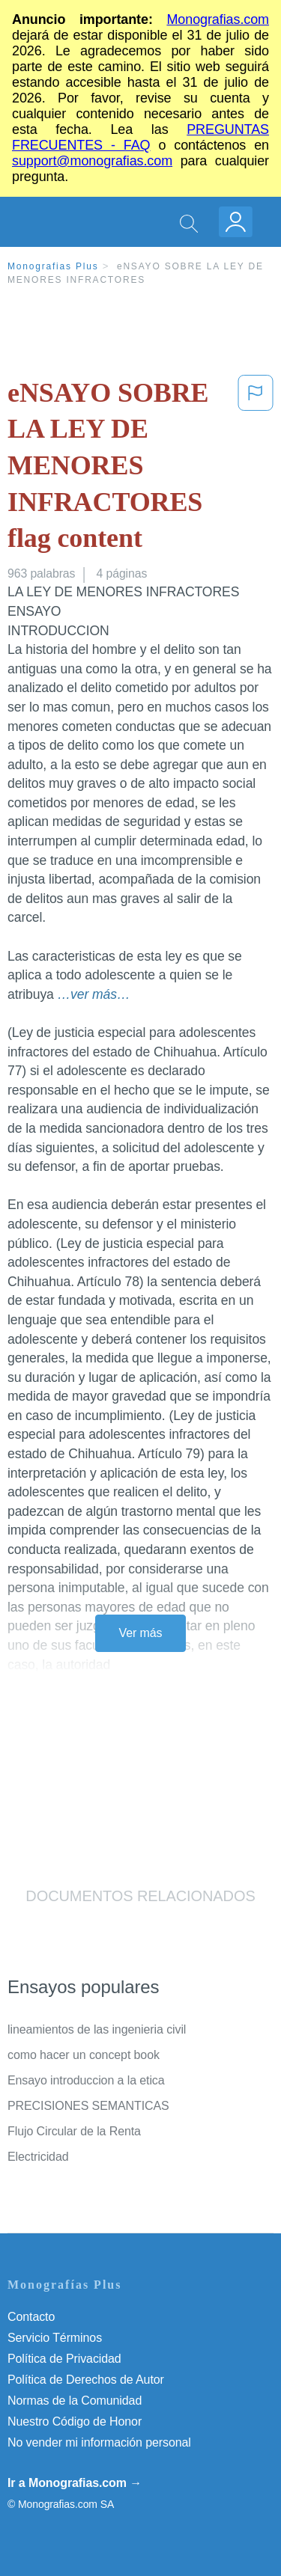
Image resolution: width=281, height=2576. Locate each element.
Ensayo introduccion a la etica (86, 2080)
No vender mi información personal (99, 2442)
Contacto (31, 2316)
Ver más (141, 1633)
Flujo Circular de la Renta (74, 2131)
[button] (256, 469)
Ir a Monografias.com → (74, 2482)
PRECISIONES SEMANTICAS (88, 2105)
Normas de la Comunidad (74, 2400)
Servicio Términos (54, 2337)
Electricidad (38, 2156)
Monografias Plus (53, 266)
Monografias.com (217, 19)
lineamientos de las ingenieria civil (96, 2029)
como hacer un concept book (83, 2055)
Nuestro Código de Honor (74, 2421)
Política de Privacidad (64, 2358)
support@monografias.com (92, 160)
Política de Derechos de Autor (85, 2379)
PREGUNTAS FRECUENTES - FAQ (140, 137)
